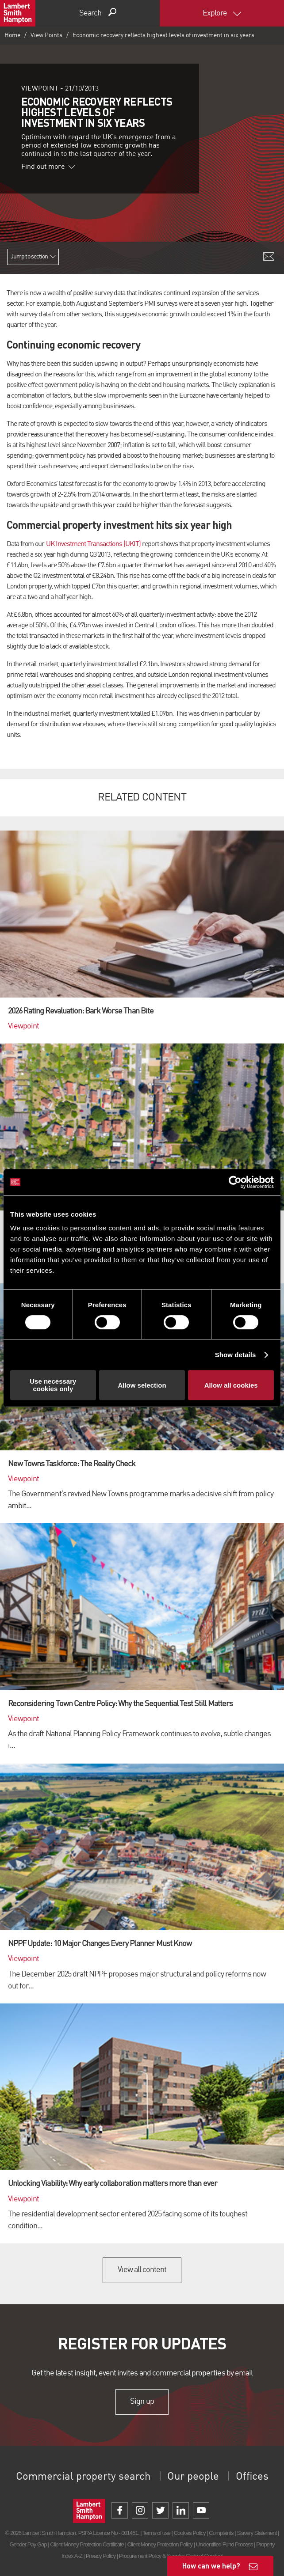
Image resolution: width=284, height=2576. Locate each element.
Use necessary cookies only (53, 1384)
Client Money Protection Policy (160, 2544)
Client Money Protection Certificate (87, 2544)
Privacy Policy (100, 2556)
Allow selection (142, 1385)
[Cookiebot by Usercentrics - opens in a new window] (235, 1182)
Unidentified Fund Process (224, 2544)
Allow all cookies (231, 1385)
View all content (142, 2270)
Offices (252, 2477)
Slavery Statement (256, 2533)
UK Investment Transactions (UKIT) (93, 544)
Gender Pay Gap (27, 2544)
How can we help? (211, 2565)
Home (12, 35)
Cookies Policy (190, 2533)
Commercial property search (83, 2477)
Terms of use (156, 2533)
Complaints (221, 2533)
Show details (235, 1354)
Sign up (142, 2401)
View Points (46, 35)
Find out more (48, 167)
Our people (193, 2477)
